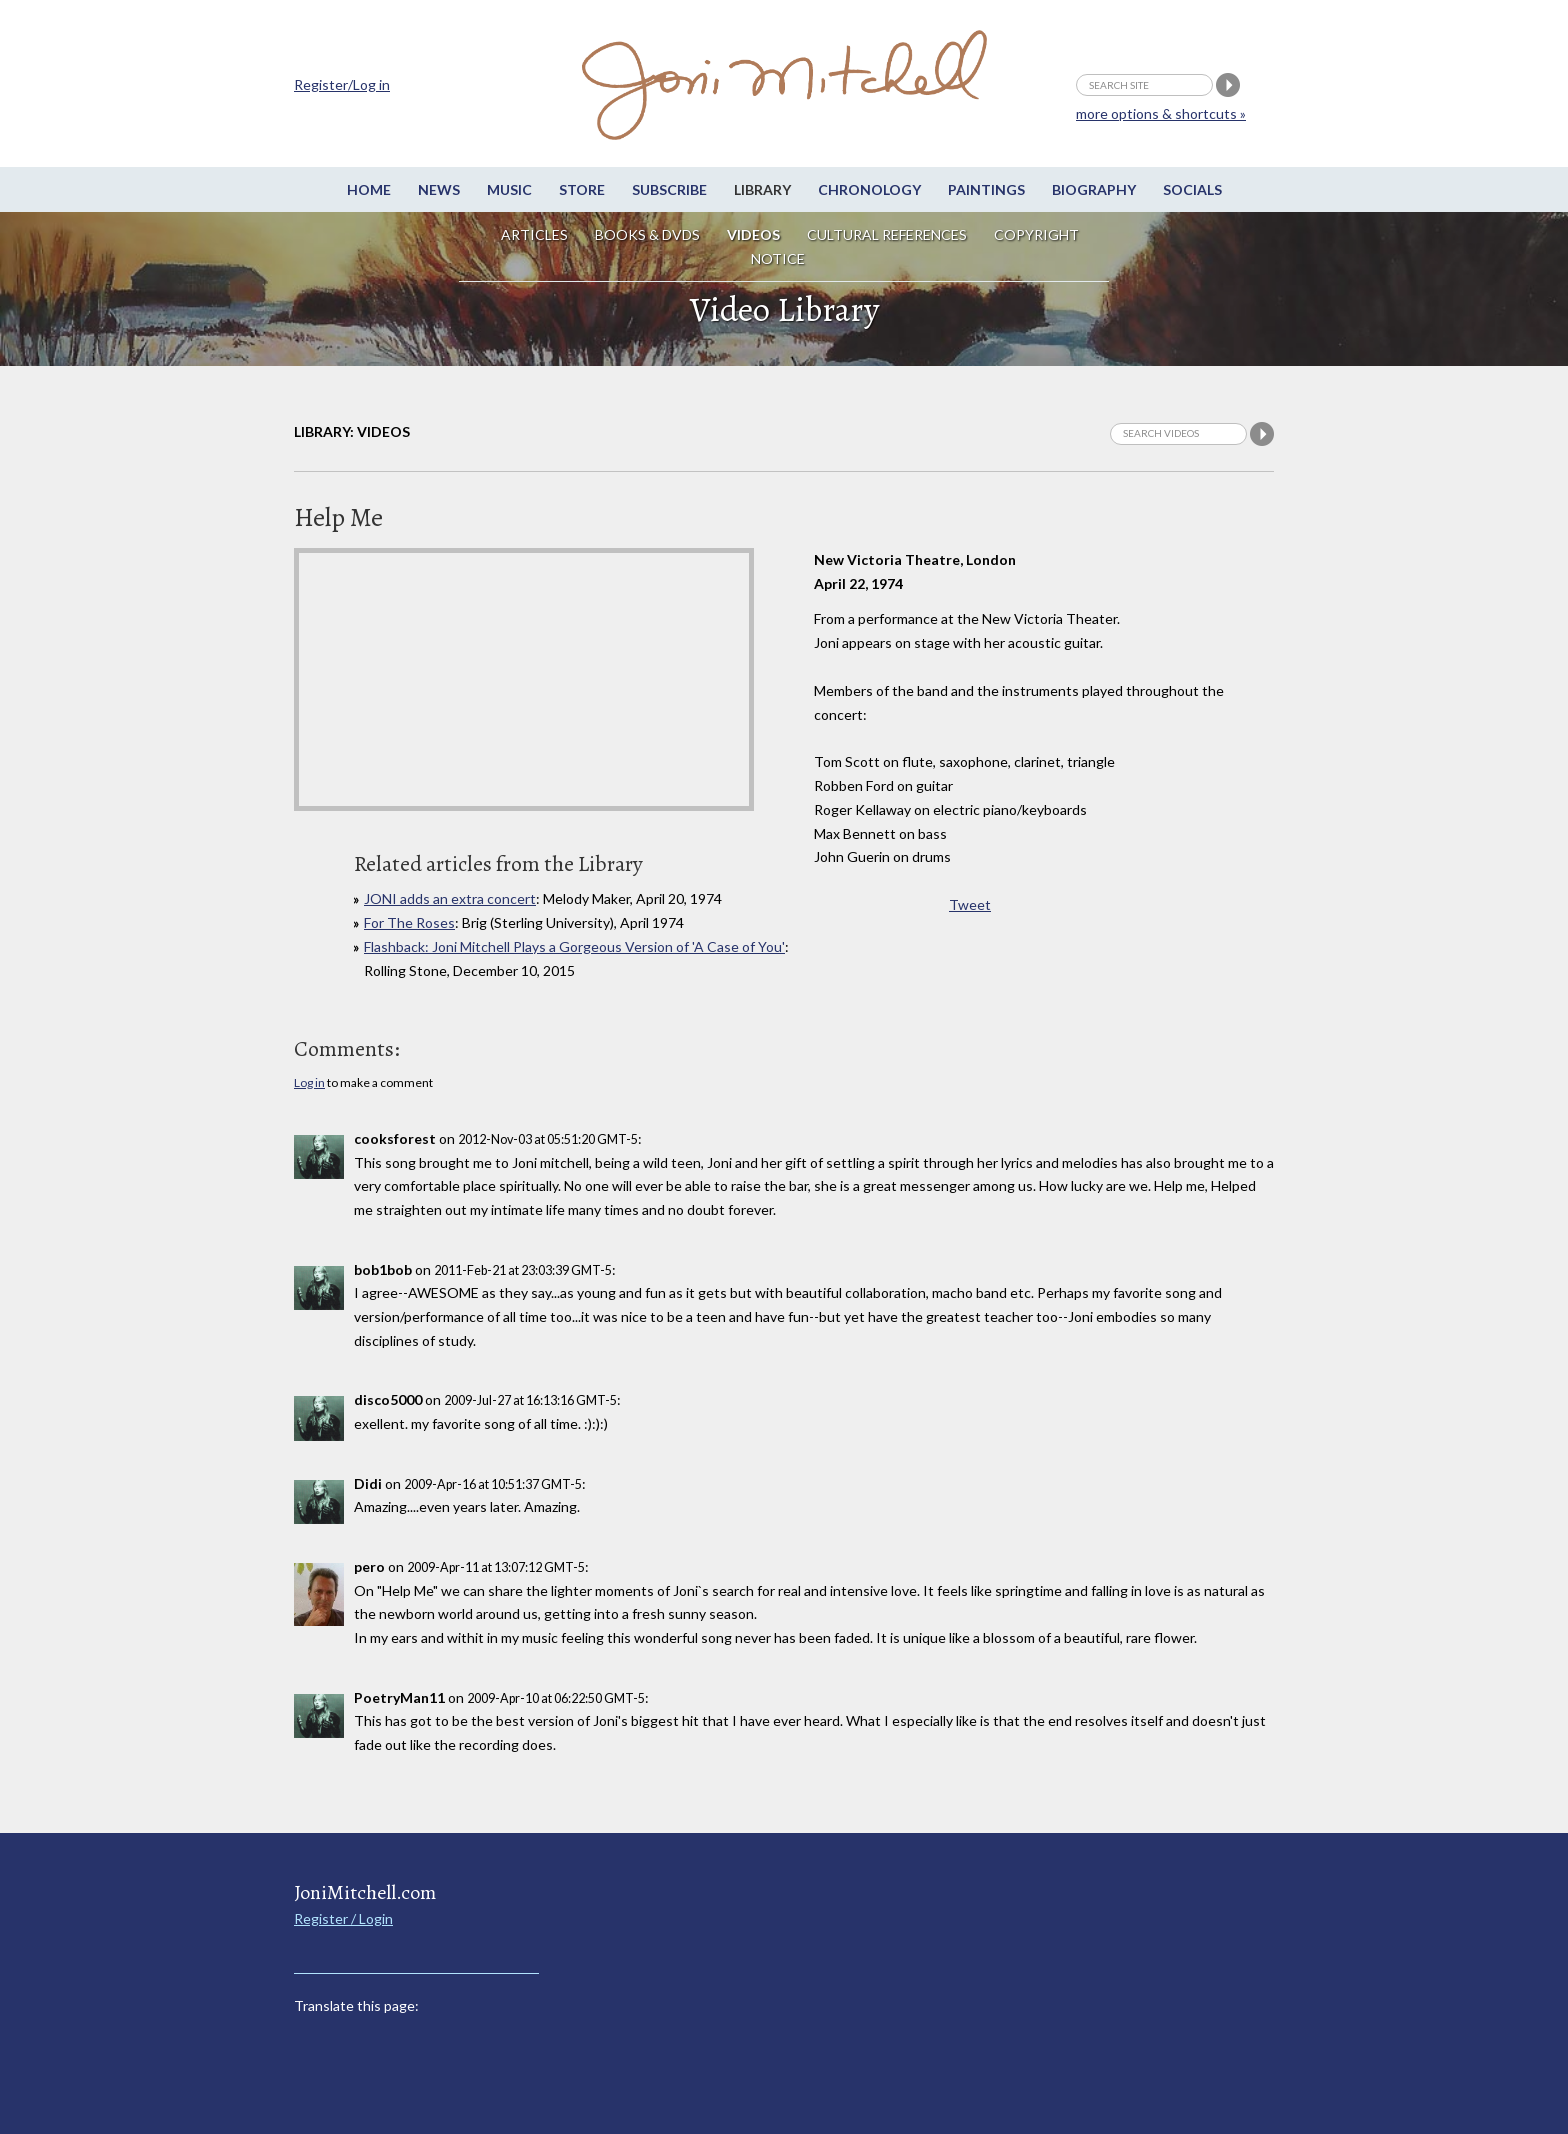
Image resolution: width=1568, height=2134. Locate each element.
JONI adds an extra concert (450, 898)
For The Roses (409, 922)
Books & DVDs (647, 234)
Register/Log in (342, 84)
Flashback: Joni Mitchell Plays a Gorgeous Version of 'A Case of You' (574, 946)
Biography (1094, 189)
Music (509, 189)
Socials (1192, 189)
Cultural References (887, 234)
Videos (753, 234)
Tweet (970, 904)
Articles (534, 234)
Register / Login (343, 1918)
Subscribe (669, 189)
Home (369, 189)
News (439, 189)
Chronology (869, 189)
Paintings (986, 189)
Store (582, 189)
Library (762, 189)
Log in (309, 1082)
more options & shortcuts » (1161, 113)
